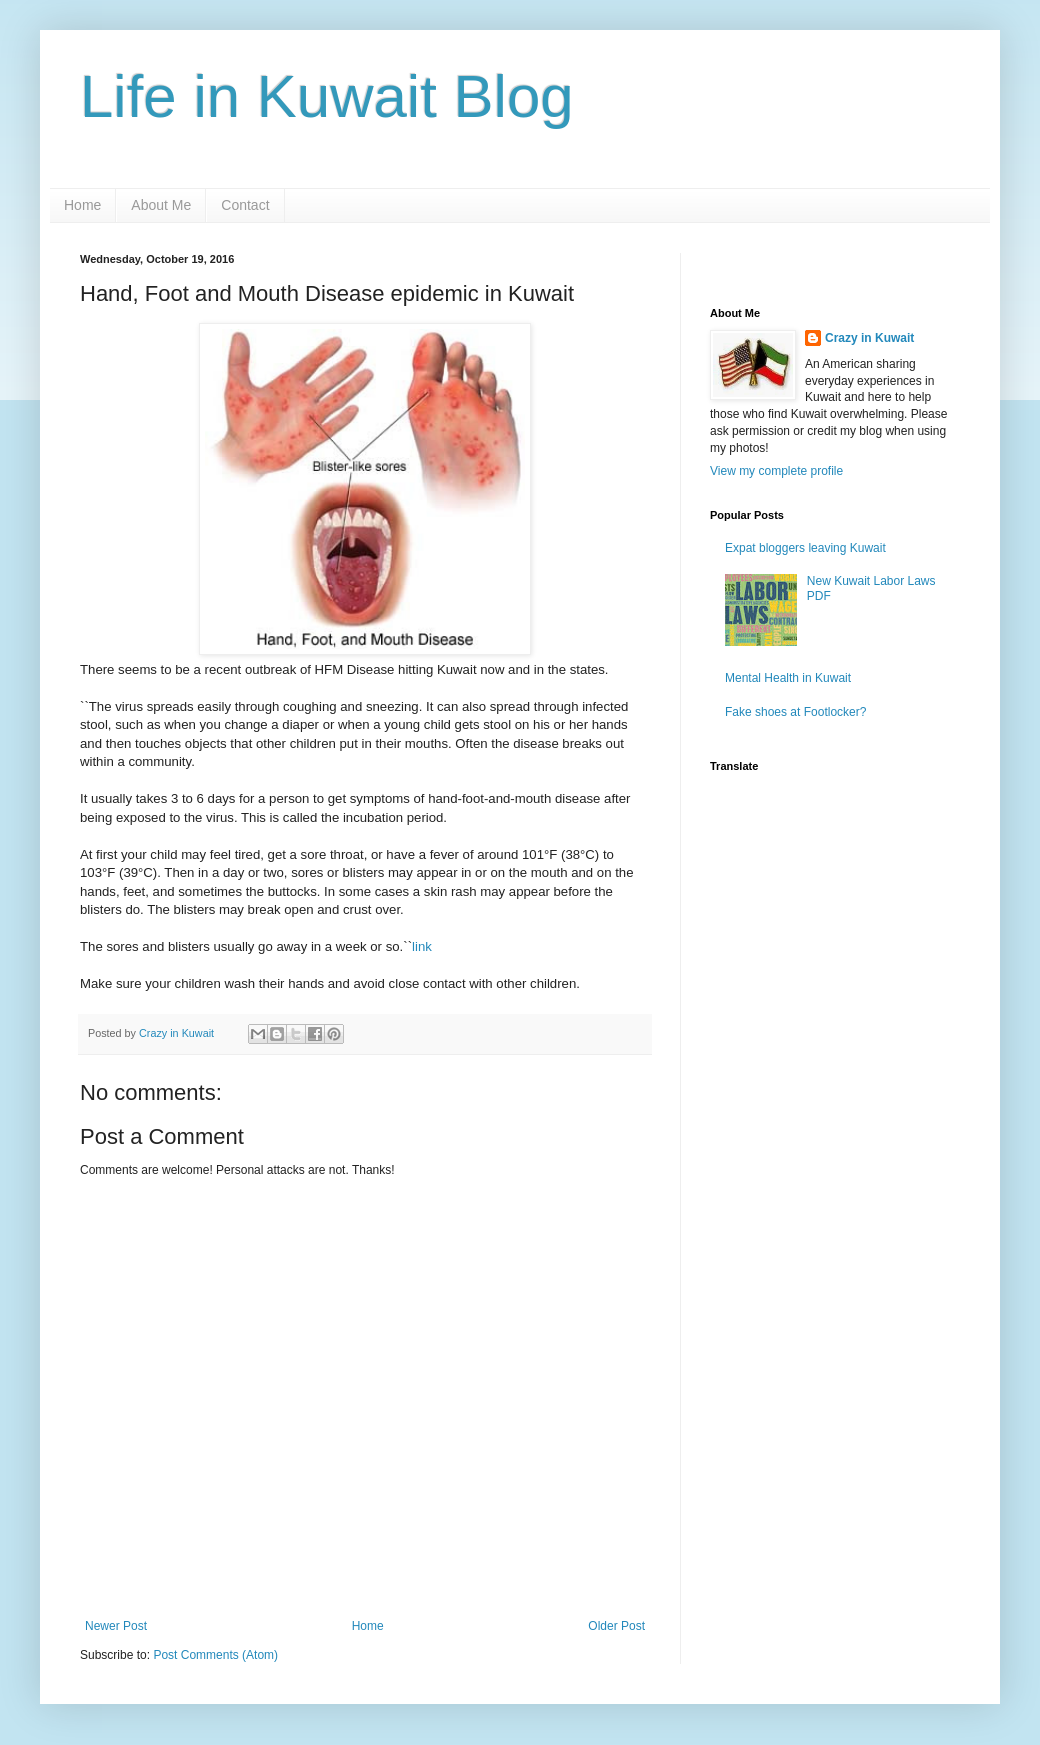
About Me (161, 205)
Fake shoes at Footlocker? (795, 712)
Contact (245, 205)
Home (82, 205)
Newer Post (116, 1626)
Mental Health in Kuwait (788, 678)
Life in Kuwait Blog (327, 96)
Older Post (616, 1626)
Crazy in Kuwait (869, 338)
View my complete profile (776, 471)
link (422, 946)
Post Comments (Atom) (215, 1655)
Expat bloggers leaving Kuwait (805, 548)
